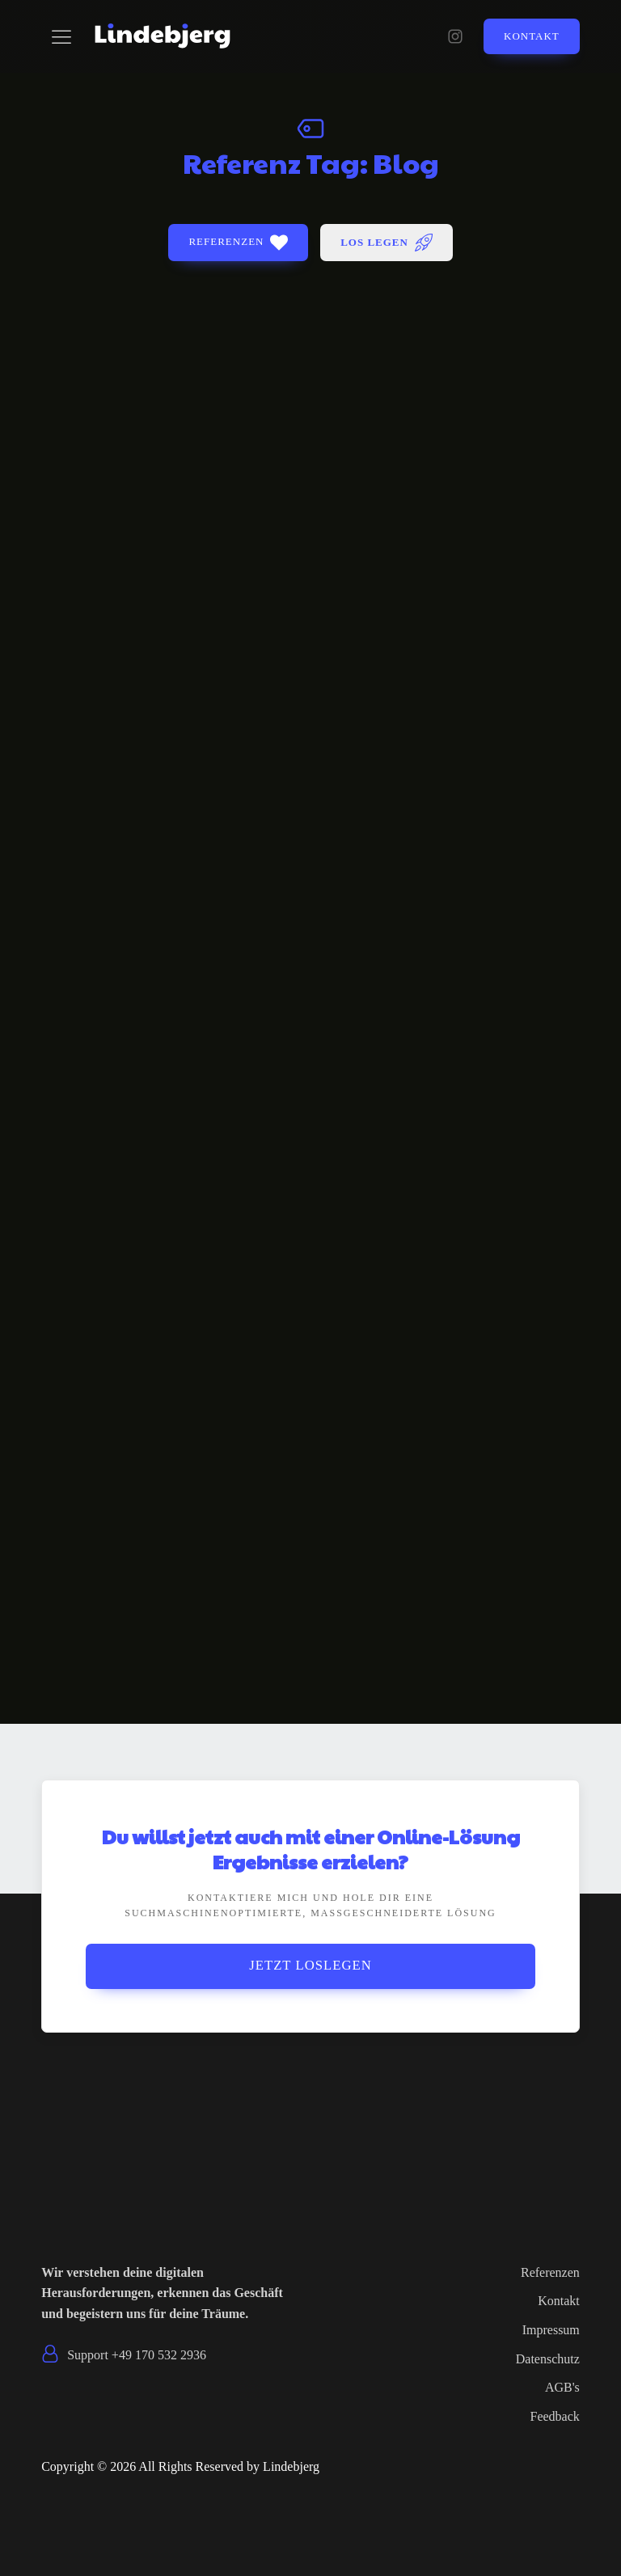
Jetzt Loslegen (310, 1966)
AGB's (562, 2388)
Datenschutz (548, 2359)
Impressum (551, 2330)
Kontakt (532, 36)
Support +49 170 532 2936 (136, 2355)
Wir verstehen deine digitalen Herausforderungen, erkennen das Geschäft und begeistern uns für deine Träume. (162, 2293)
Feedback (555, 2416)
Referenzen (550, 2272)
